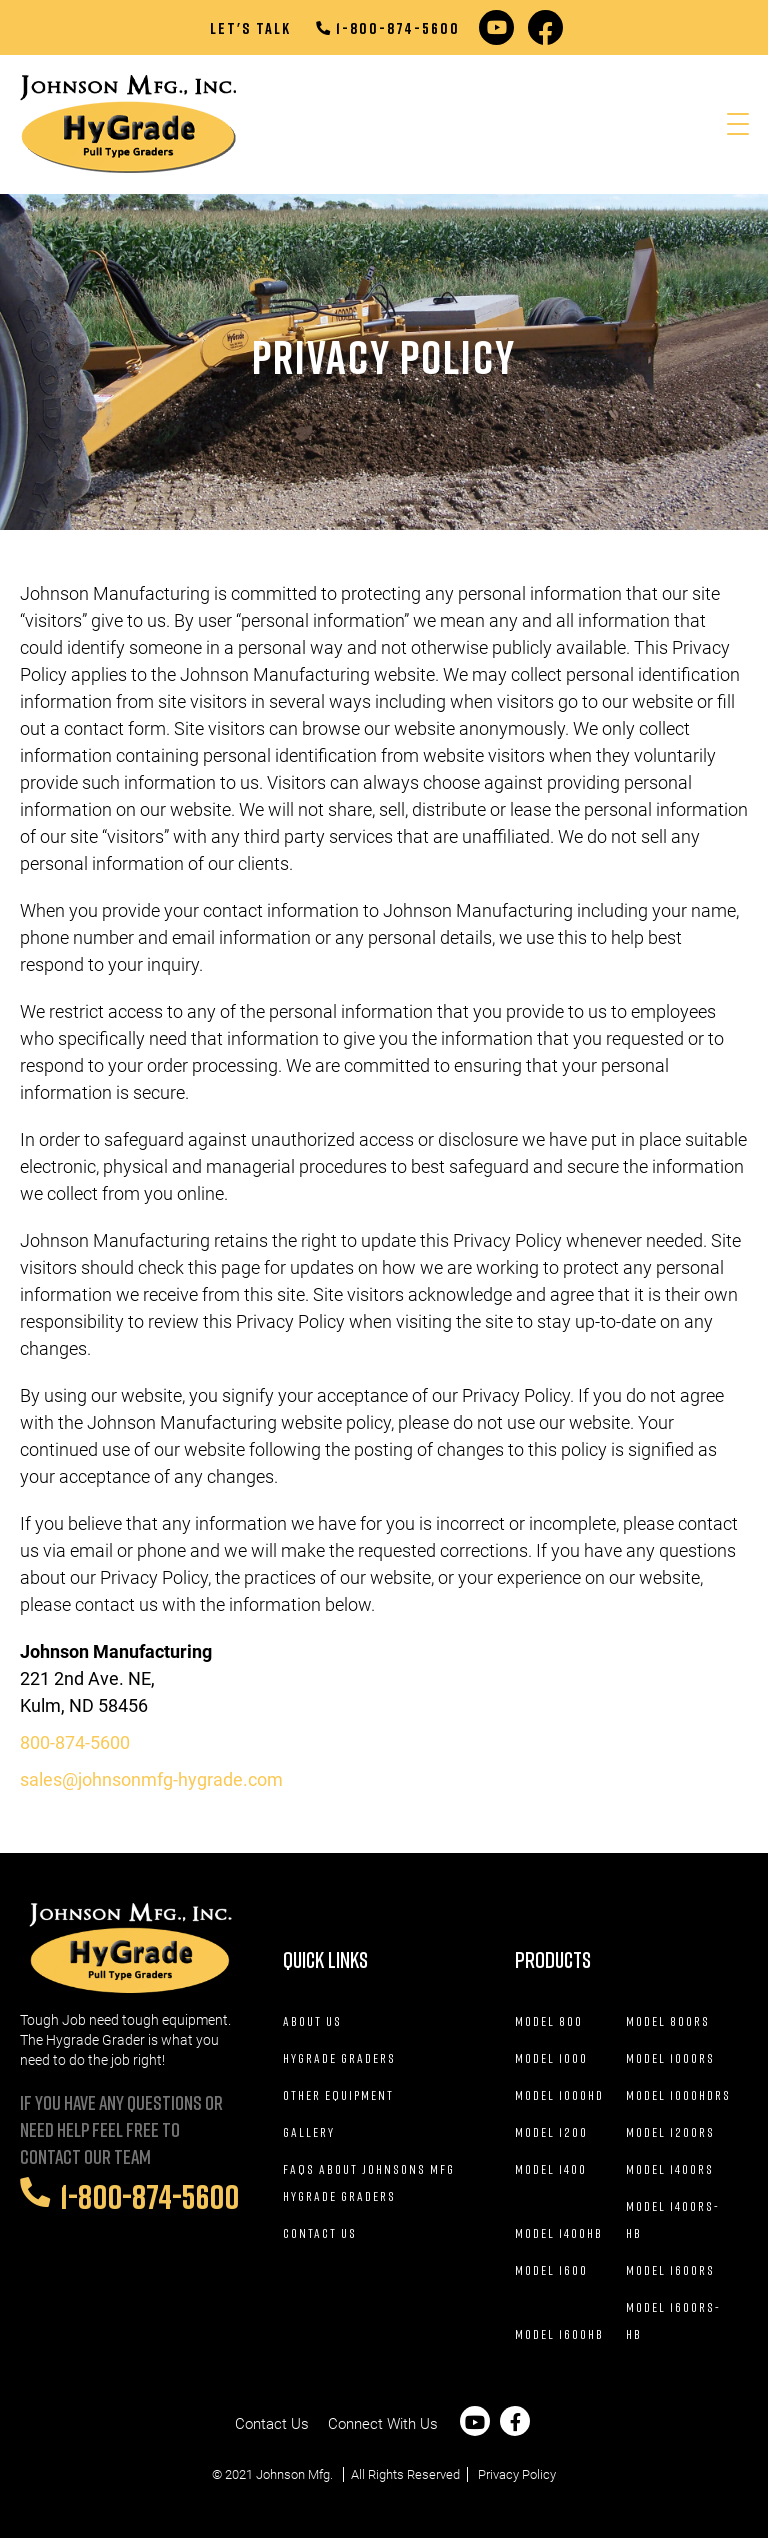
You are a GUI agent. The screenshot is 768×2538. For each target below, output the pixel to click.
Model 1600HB (559, 2334)
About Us (312, 2021)
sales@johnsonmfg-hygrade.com (151, 1779)
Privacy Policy (517, 2474)
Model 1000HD (559, 2095)
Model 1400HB (559, 2233)
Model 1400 (551, 2169)
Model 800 (549, 2021)
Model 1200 (551, 2132)
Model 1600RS (670, 2270)
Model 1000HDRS (678, 2095)
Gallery (309, 2132)
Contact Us (320, 2233)
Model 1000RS (670, 2058)
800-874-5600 (75, 1742)
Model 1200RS (670, 2132)
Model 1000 (551, 2058)
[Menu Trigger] (737, 124)
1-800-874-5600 (388, 28)
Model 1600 (551, 2270)
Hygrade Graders (339, 2058)
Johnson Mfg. (294, 2474)
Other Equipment (338, 2095)
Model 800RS (668, 2021)
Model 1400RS (670, 2169)
